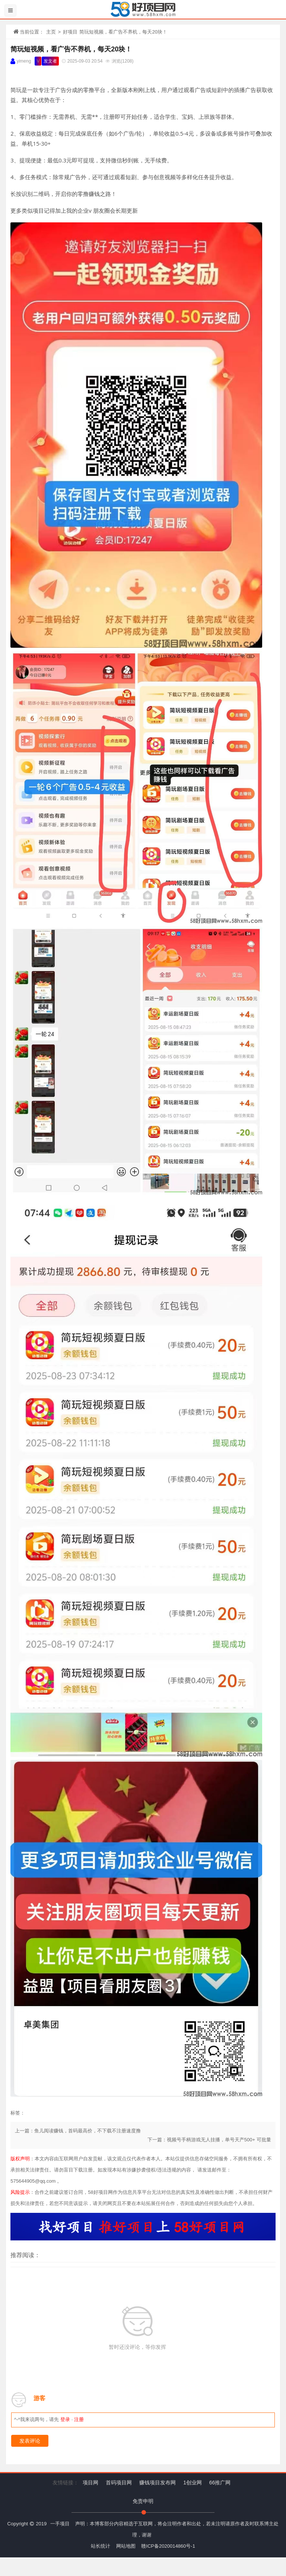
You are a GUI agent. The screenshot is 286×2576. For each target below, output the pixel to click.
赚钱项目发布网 (157, 2482)
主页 (51, 32)
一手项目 (60, 2523)
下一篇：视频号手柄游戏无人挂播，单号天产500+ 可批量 (209, 2139)
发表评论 (29, 2441)
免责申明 (143, 2501)
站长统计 (100, 2546)
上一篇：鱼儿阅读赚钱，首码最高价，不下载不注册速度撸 (78, 2131)
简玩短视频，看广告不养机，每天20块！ (71, 49)
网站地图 (126, 2546)
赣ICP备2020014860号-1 (168, 2546)
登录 (65, 2419)
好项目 (70, 32)
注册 (79, 2419)
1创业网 (192, 2482)
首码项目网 (119, 2482)
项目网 (90, 2482)
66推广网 (220, 2482)
